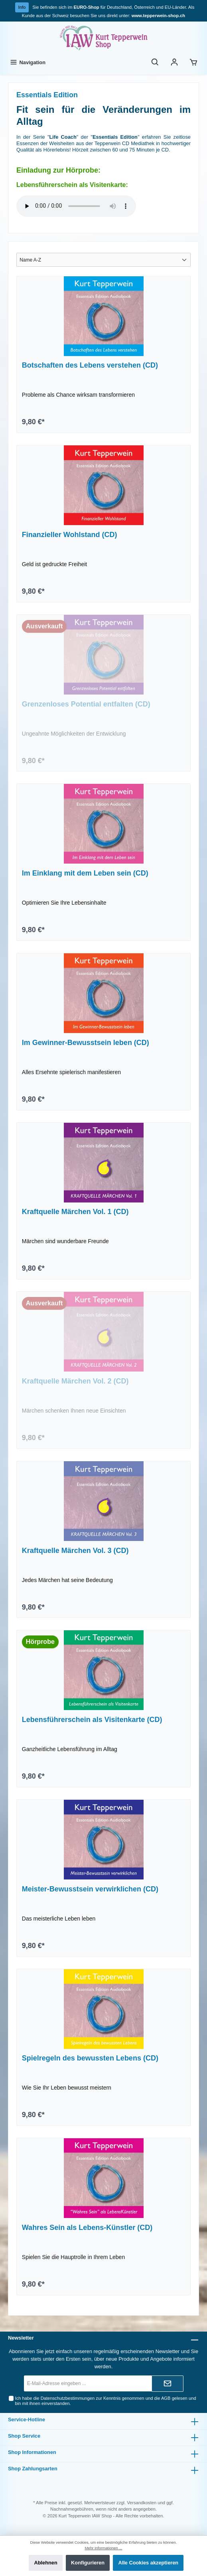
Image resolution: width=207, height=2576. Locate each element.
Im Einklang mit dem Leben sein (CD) (85, 873)
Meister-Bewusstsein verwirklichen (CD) (90, 1889)
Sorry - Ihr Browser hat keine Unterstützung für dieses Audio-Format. (76, 206)
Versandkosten (141, 2502)
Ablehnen (45, 2563)
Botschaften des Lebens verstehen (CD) (90, 365)
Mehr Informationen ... (103, 2548)
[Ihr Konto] (174, 62)
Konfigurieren (87, 2563)
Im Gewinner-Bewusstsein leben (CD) (85, 1043)
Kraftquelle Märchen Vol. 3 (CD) (75, 1551)
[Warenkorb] (193, 62)
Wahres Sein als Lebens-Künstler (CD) (87, 2228)
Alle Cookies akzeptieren (148, 2563)
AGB (166, 2398)
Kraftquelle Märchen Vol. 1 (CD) (75, 1212)
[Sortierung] (103, 259)
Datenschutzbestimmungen (68, 2398)
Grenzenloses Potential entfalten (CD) (86, 704)
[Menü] (27, 62)
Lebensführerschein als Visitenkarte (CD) (92, 1720)
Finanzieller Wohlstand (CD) (69, 535)
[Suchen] (155, 62)
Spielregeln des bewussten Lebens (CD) (90, 2058)
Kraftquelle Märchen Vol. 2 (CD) (75, 1381)
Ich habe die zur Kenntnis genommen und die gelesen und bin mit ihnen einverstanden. (105, 2401)
